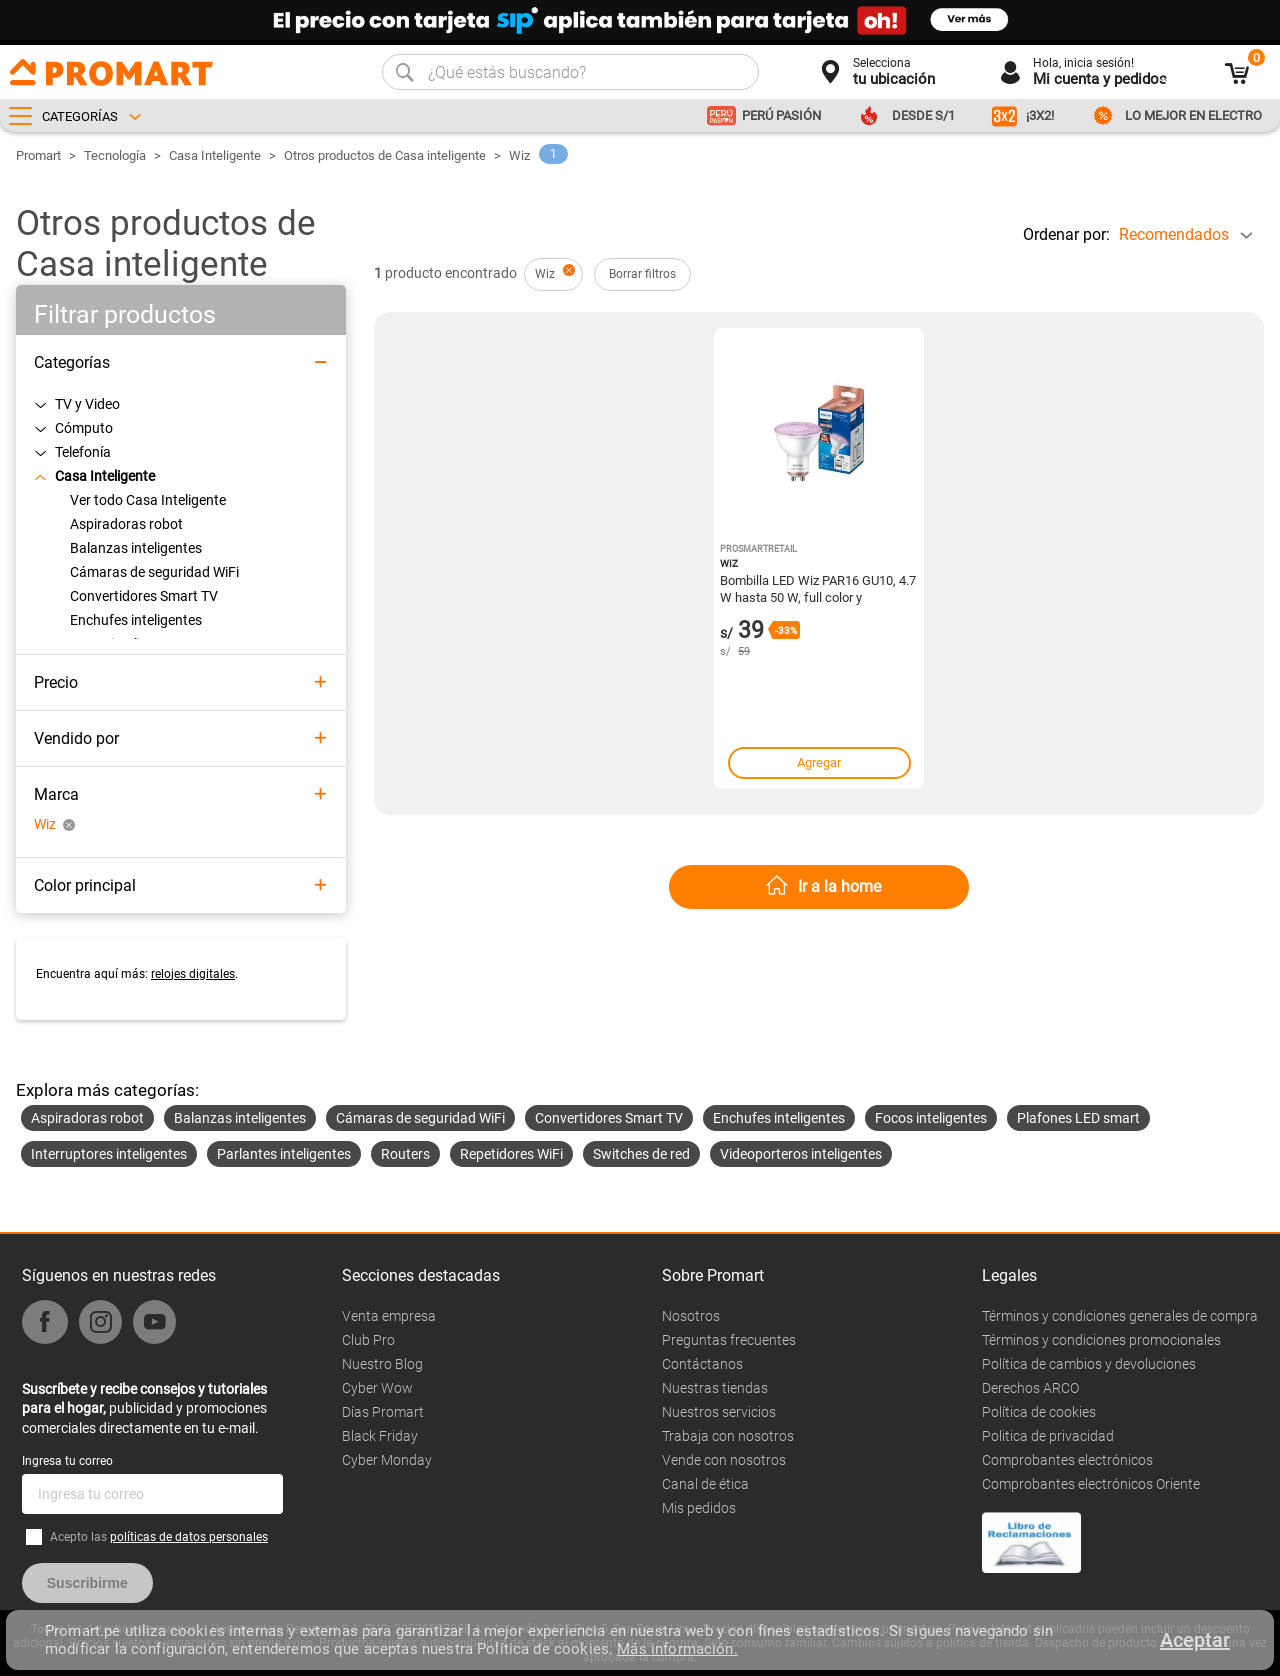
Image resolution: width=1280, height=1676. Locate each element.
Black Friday (380, 1436)
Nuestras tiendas (715, 1388)
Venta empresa (389, 1316)
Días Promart (383, 1412)
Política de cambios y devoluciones (1089, 1364)
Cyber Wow (377, 1388)
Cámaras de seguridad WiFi (420, 1118)
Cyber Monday (387, 1460)
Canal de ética (705, 1484)
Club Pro (368, 1340)
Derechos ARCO (1030, 1388)
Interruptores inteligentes (109, 1154)
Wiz (519, 155)
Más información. (677, 1649)
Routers (405, 1154)
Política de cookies (1039, 1412)
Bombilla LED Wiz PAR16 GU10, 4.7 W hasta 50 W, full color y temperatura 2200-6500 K (818, 588)
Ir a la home (839, 886)
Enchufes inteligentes (779, 1118)
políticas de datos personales (189, 1537)
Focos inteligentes (931, 1118)
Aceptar (1195, 1640)
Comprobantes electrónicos (1067, 1460)
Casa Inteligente (215, 155)
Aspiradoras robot (87, 1118)
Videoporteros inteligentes (801, 1154)
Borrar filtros (642, 274)
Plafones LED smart (1078, 1118)
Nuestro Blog (382, 1364)
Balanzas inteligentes (240, 1118)
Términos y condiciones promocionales (1101, 1340)
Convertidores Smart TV (609, 1118)
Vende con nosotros (724, 1460)
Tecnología (115, 155)
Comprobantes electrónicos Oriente (1091, 1484)
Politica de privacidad (1048, 1436)
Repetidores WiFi (511, 1154)
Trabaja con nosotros (728, 1436)
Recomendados (1174, 234)
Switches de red (641, 1154)
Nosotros (691, 1316)
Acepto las (159, 1537)
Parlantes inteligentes (284, 1154)
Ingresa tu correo (67, 1461)
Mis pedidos (699, 1508)
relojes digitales (193, 974)
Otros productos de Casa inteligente (385, 155)
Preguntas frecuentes (729, 1340)
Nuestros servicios (719, 1412)
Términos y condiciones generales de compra (1120, 1316)
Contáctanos (702, 1364)
